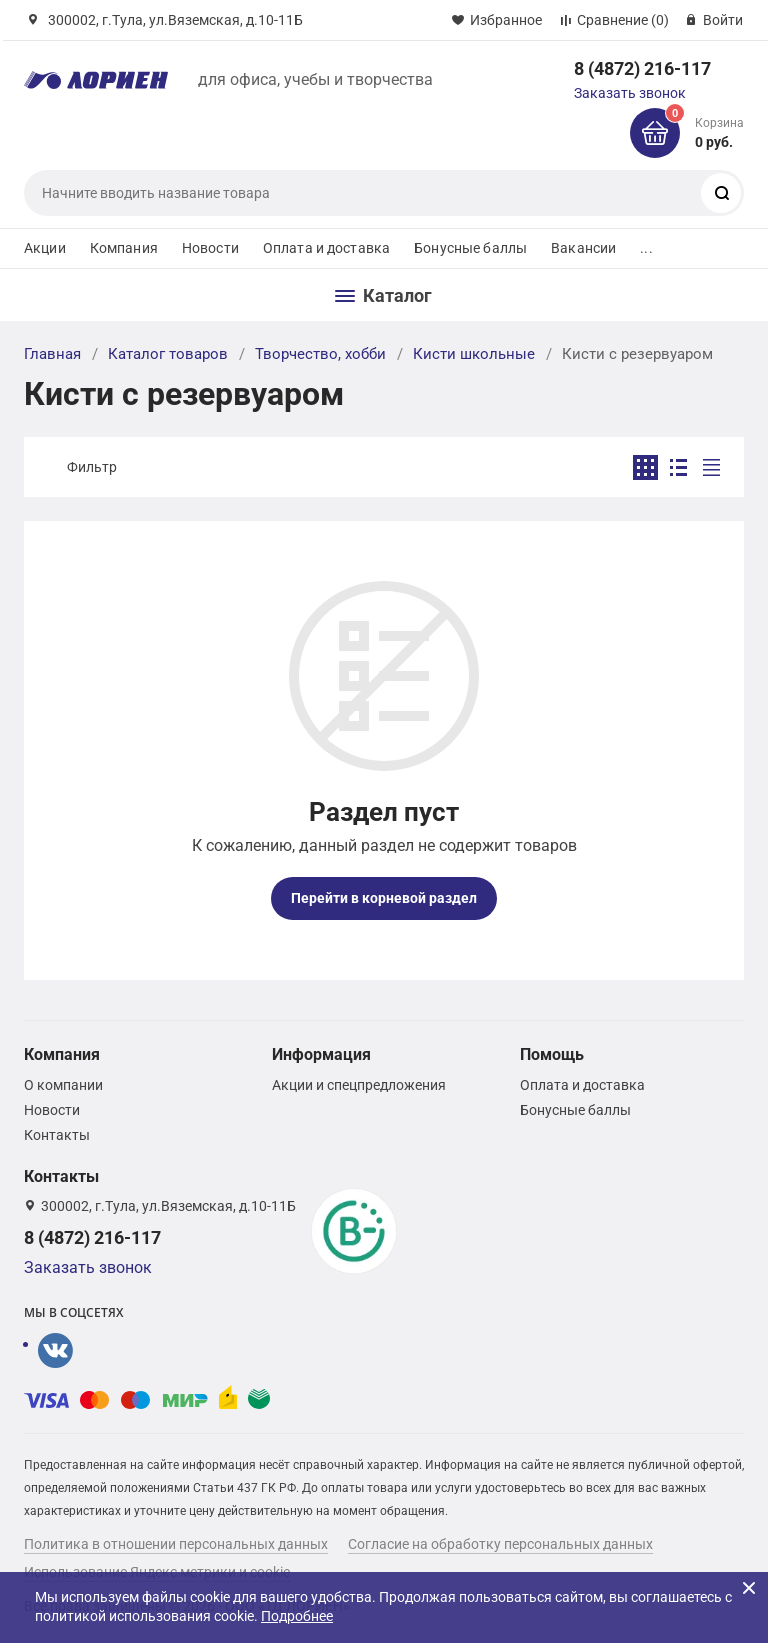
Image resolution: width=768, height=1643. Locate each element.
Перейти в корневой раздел (384, 898)
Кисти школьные (474, 354)
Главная (52, 354)
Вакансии (583, 248)
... (646, 248)
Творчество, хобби (320, 354)
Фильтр (92, 467)
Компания (124, 248)
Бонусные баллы (470, 248)
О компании (63, 1085)
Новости (210, 248)
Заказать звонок (630, 93)
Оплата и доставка (326, 248)
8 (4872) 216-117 (642, 68)
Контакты (57, 1135)
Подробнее (297, 1616)
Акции (45, 248)
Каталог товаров (168, 354)
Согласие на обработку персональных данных (500, 1544)
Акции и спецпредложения (359, 1085)
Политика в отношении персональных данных (176, 1544)
